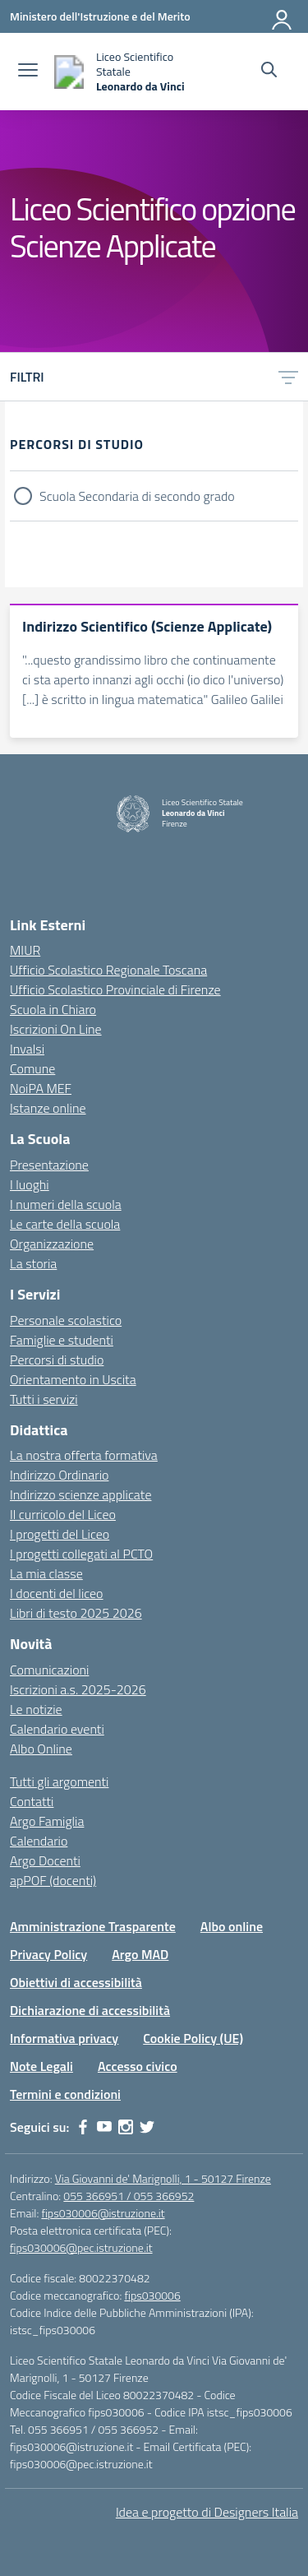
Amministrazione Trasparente (93, 1926)
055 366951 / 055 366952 (128, 2195)
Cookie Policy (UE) (193, 2038)
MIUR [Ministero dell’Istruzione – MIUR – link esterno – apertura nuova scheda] (25, 950)
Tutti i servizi (44, 1399)
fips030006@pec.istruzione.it (81, 2247)
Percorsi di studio (56, 1359)
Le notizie (36, 1709)
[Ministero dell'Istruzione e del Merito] (100, 16)
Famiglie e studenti (61, 1340)
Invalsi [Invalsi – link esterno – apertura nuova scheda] (27, 1049)
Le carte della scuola (65, 1224)
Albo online (231, 1926)
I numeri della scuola (66, 1204)
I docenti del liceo (56, 1593)
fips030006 (152, 2295)
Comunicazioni (49, 1669)
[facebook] (83, 2127)
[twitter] (147, 2127)
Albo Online (41, 1748)
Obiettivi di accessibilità (76, 1982)
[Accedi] (282, 16)
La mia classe (46, 1573)
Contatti (31, 1801)
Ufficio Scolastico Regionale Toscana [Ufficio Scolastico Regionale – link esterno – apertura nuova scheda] (108, 970)
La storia (33, 1263)
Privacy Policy (48, 1954)
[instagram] (125, 2127)
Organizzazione (52, 1243)
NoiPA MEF (40, 1088)
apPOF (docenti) (53, 1880)
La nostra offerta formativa (84, 1455)
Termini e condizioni (65, 2094)
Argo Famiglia (47, 1821)
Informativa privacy (64, 2038)
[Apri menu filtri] (288, 376)
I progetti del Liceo (59, 1534)
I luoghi (29, 1184)
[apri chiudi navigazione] (28, 71)
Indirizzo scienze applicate (80, 1494)
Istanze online (48, 1108)
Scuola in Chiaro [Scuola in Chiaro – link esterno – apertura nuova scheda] (53, 1009)
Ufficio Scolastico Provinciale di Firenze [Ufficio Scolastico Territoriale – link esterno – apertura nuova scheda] (115, 989)
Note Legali (41, 2066)
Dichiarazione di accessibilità (90, 2010)
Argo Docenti (45, 1860)
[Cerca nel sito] (269, 71)
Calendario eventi (57, 1729)
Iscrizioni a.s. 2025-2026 (78, 1689)
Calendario (38, 1841)
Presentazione (49, 1164)
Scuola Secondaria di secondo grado (137, 496)
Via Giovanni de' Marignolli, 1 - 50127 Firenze (163, 2178)
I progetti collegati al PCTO (81, 1554)
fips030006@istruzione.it (102, 2213)
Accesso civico (137, 2066)
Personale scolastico (66, 1320)
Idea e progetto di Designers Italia (207, 2512)
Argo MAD (140, 1954)
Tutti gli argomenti (59, 1781)
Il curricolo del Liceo (63, 1514)
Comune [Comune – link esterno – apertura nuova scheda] (32, 1068)
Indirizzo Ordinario (59, 1475)
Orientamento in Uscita (73, 1379)
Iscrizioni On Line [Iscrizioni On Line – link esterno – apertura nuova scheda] (56, 1029)
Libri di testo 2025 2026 (76, 1613)
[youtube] (104, 2127)
